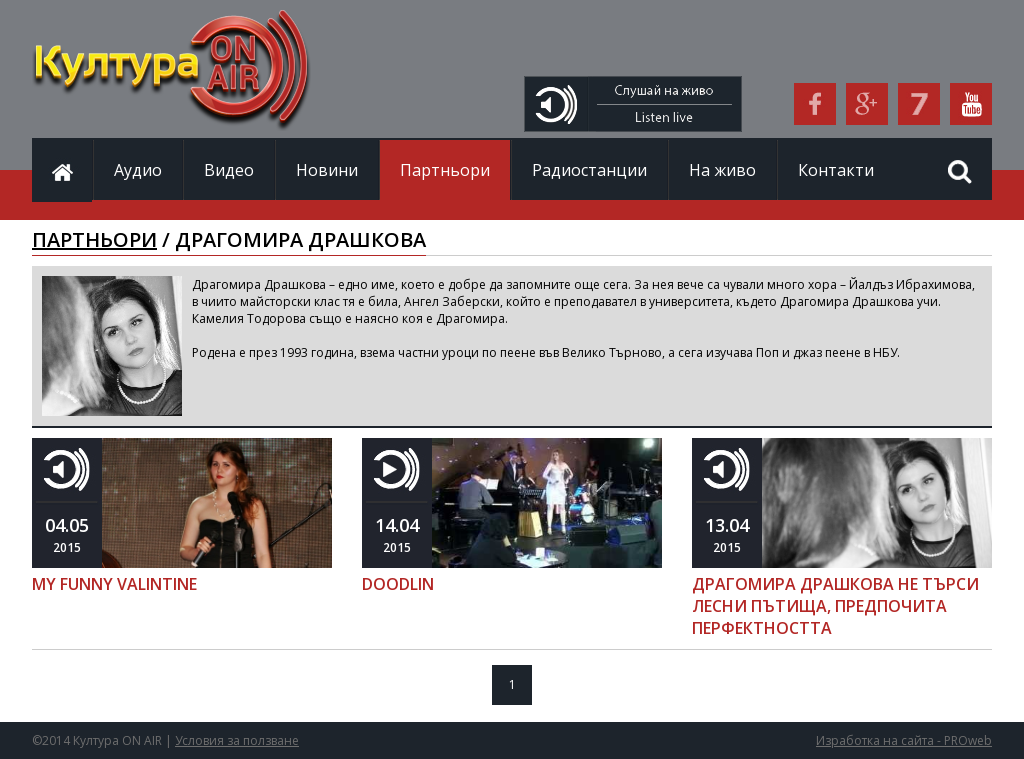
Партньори (445, 170)
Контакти (836, 170)
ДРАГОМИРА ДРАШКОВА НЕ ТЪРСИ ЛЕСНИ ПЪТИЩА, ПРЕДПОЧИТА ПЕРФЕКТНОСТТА (835, 606)
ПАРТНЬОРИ (94, 239)
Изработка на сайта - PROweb (904, 740)
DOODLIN (398, 584)
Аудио (138, 170)
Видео (229, 170)
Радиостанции (589, 170)
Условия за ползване (237, 740)
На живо (722, 170)
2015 (67, 534)
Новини (327, 170)
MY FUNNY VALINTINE (114, 584)
